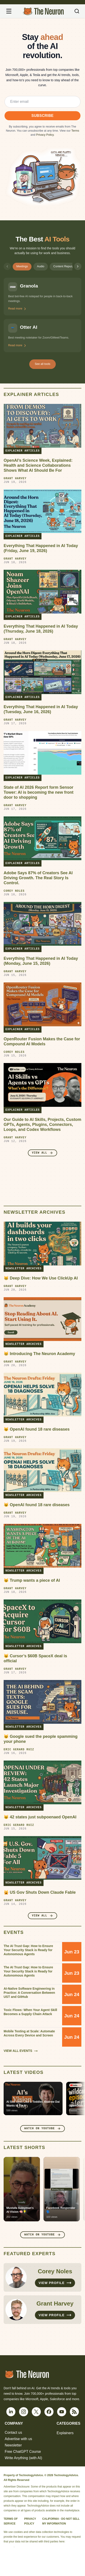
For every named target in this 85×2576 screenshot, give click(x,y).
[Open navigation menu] (8, 11)
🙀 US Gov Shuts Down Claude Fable (40, 1892)
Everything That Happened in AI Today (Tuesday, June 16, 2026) (41, 709)
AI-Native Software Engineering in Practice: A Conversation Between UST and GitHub (29, 1993)
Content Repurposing (66, 266)
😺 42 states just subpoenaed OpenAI (40, 1817)
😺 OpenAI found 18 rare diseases (37, 1429)
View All (42, 1153)
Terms (75, 130)
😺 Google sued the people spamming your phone (41, 1739)
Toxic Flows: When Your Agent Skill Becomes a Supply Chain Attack (30, 2012)
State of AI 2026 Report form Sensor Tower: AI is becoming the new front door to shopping (38, 792)
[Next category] (77, 266)
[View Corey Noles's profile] (55, 2271)
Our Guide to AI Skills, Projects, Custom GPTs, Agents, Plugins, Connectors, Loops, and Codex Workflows (42, 1124)
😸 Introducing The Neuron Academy (39, 1353)
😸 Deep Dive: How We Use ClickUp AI (41, 1278)
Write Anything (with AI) (23, 2458)
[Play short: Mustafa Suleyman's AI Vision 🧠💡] (22, 2189)
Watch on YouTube (42, 2128)
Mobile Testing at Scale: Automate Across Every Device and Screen (29, 2033)
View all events (21, 2051)
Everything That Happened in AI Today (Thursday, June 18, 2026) (41, 629)
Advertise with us (18, 2439)
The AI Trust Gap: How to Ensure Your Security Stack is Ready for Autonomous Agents (28, 1950)
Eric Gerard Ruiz (19, 1749)
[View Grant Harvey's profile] (54, 2303)
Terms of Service (11, 2521)
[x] (36, 2411)
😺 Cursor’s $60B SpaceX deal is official (35, 1658)
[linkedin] (10, 2411)
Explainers (65, 2433)
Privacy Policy (44, 134)
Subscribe (43, 116)
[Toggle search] (77, 11)
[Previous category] (7, 266)
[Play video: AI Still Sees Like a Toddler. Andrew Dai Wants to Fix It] (33, 2098)
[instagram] (23, 2411)
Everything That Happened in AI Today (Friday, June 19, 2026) (41, 548)
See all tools (42, 364)
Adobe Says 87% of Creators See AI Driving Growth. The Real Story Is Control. (38, 878)
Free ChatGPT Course (23, 2451)
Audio (40, 266)
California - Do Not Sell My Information (61, 2521)
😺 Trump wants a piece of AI (32, 1580)
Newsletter (13, 2445)
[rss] (74, 2411)
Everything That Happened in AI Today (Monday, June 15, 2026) (41, 961)
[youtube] (61, 2411)
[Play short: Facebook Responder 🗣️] (62, 2189)
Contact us (13, 2432)
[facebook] (48, 2411)
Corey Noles (14, 891)
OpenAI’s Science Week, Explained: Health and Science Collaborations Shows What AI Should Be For (38, 465)
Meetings (22, 266)
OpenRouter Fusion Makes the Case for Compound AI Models (42, 1041)
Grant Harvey (15, 478)
